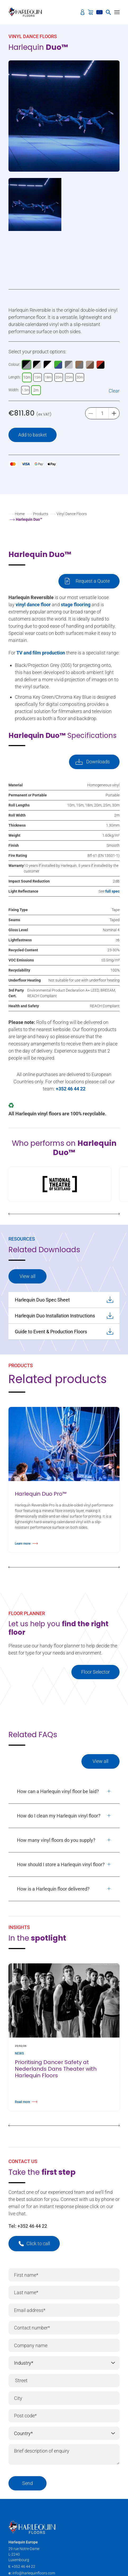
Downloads (98, 761)
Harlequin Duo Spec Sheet (64, 1299)
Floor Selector (95, 1672)
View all (27, 1276)
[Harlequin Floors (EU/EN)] (26, 12)
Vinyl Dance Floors (72, 514)
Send (27, 2483)
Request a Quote (93, 581)
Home (20, 514)
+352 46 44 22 (32, 2226)
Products (40, 514)
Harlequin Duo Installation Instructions (64, 1315)
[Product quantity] (102, 413)
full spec (112, 891)
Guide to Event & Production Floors (64, 1331)
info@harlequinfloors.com (33, 2573)
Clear (114, 391)
